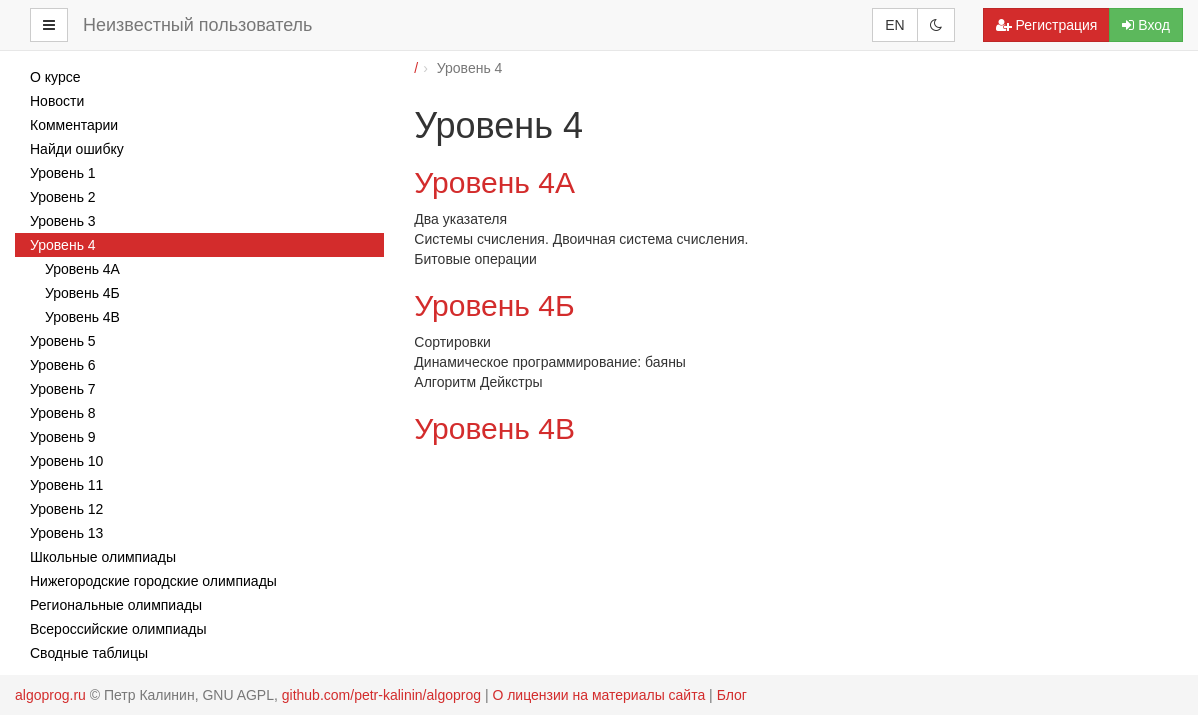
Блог (732, 695)
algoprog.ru (50, 695)
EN (894, 25)
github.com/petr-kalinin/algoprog (381, 695)
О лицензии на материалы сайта (598, 695)
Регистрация (1047, 25)
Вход (1146, 25)
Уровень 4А (494, 182)
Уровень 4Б (494, 305)
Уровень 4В (494, 428)
